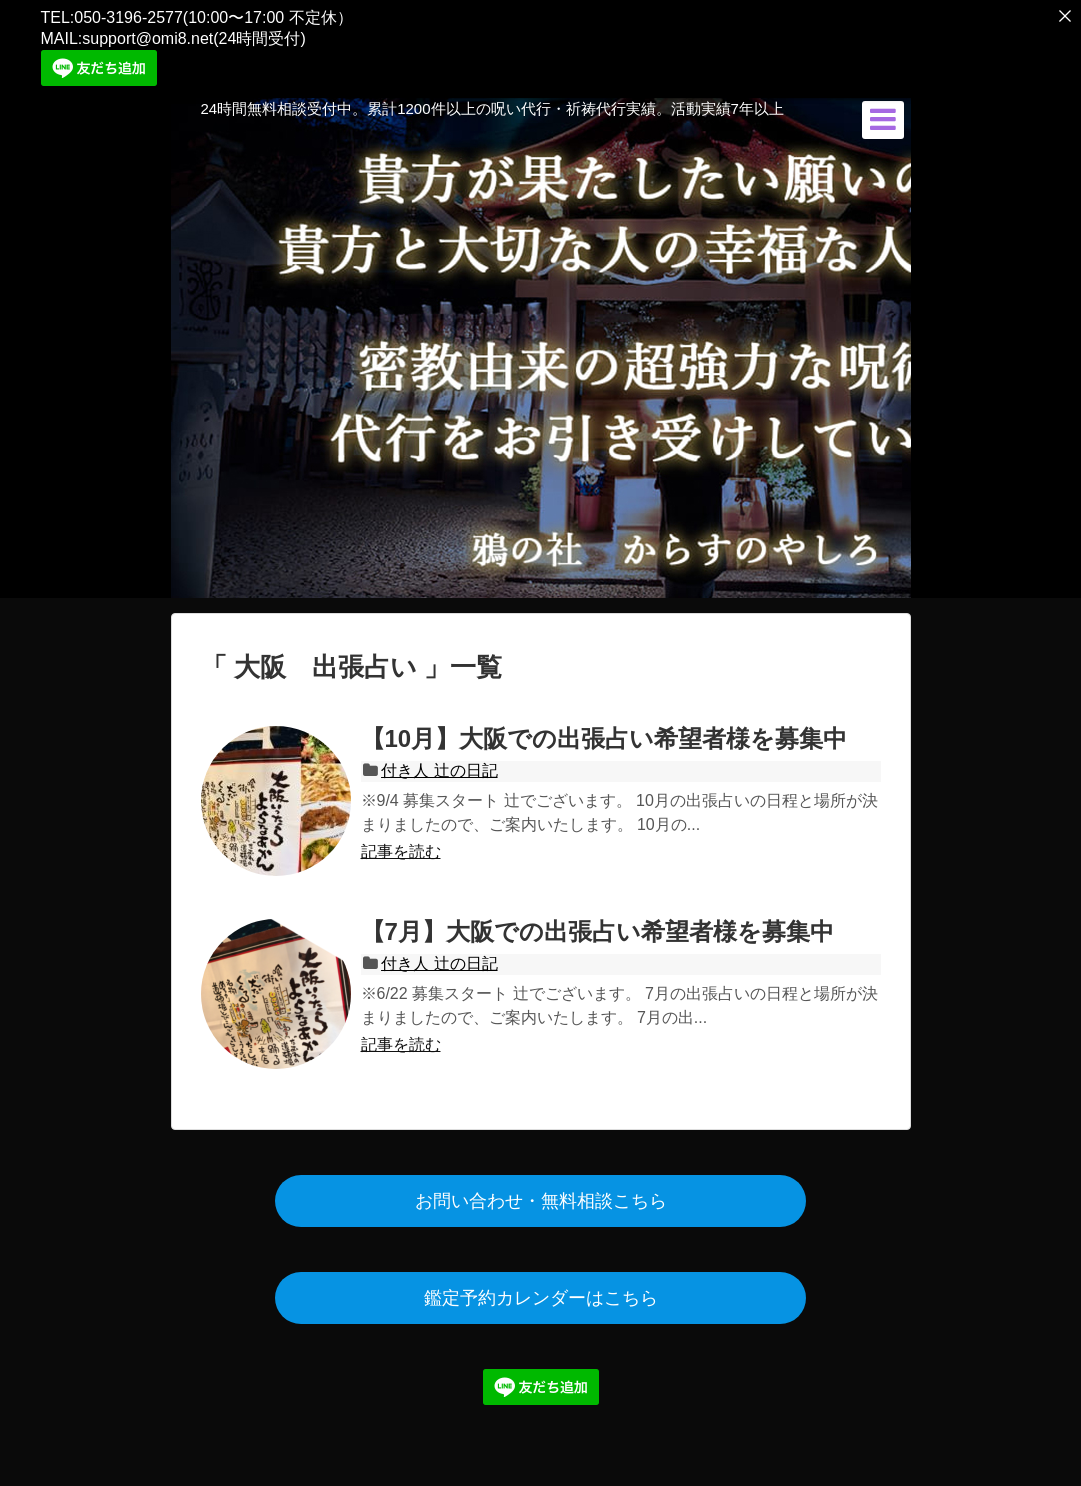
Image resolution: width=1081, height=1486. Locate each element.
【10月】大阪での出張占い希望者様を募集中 (604, 733)
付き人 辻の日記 (439, 765)
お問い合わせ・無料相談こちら (541, 1196)
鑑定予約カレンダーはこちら (541, 1293)
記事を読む (401, 846)
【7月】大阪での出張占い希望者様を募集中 (597, 926)
